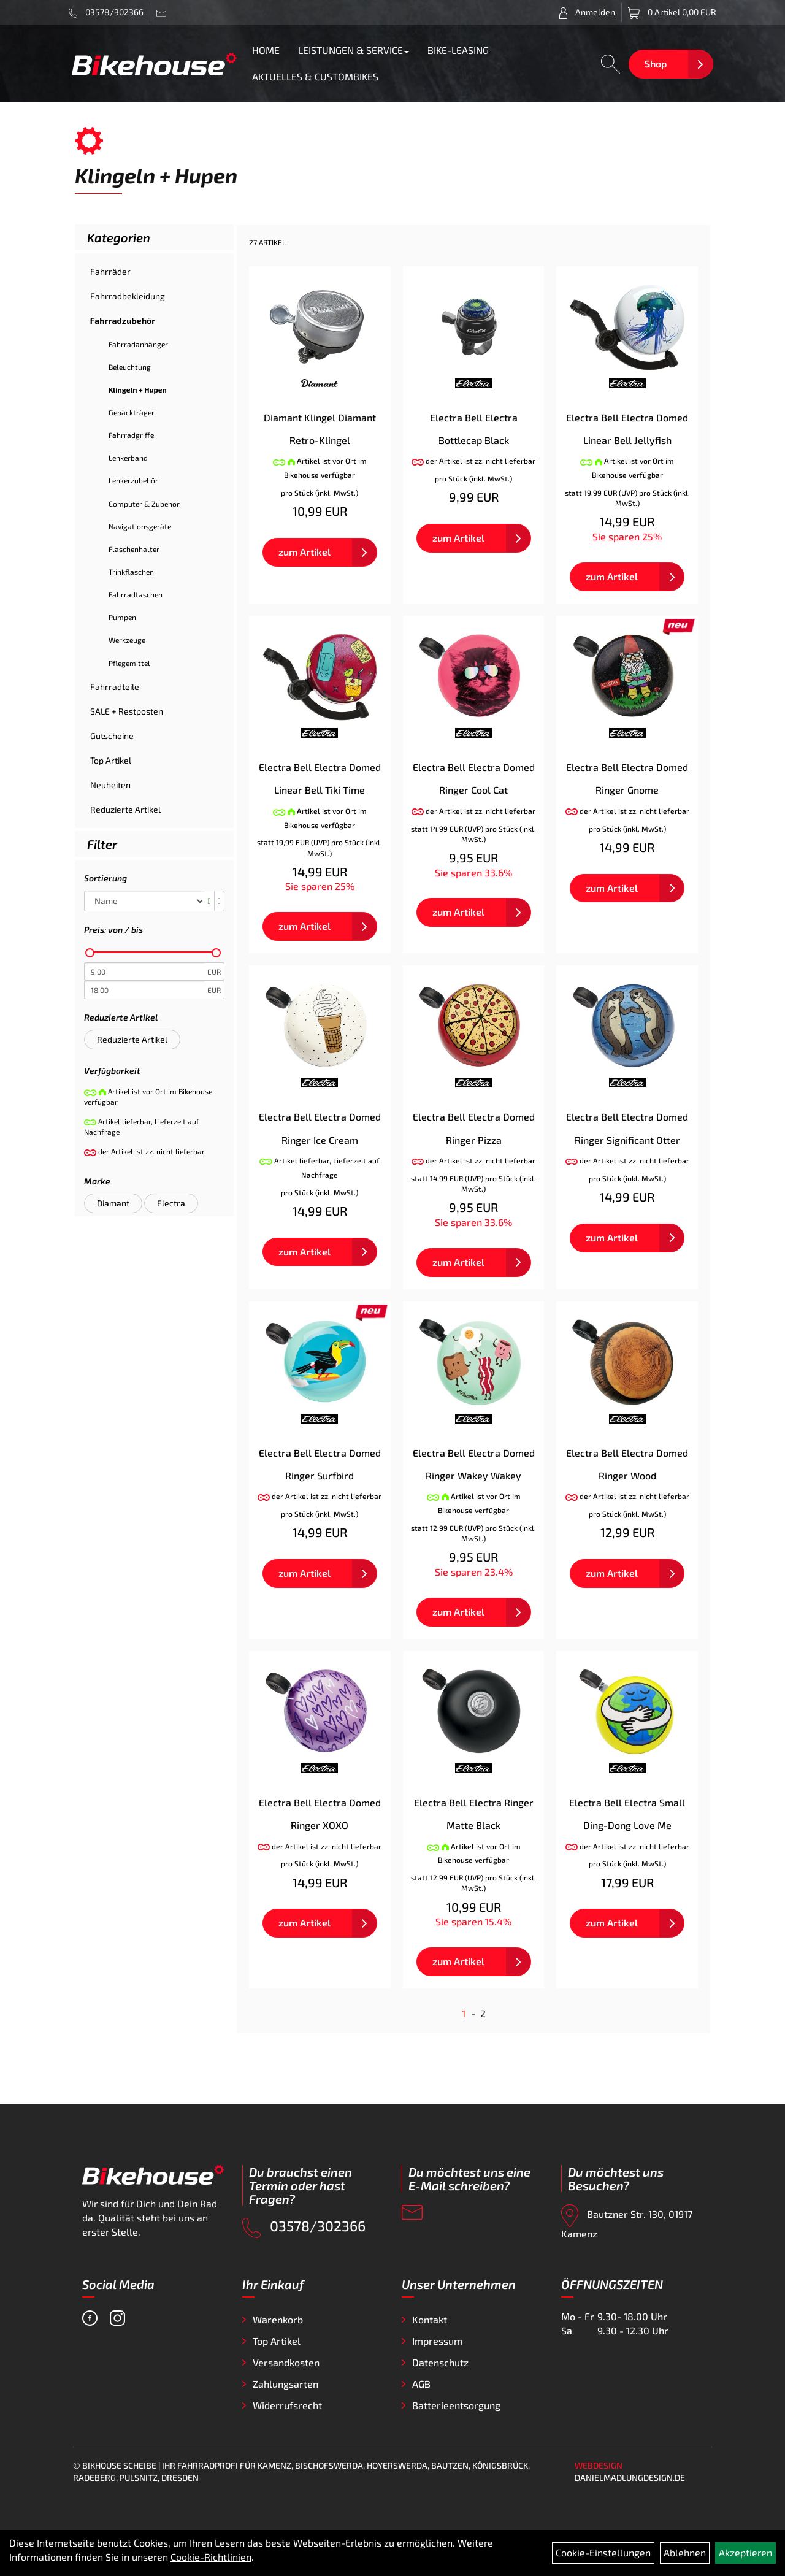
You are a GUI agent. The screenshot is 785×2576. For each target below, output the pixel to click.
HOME (266, 50)
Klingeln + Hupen (138, 389)
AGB (421, 2384)
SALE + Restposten (126, 711)
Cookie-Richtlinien (210, 2557)
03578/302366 (106, 12)
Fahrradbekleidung (127, 296)
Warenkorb (278, 2319)
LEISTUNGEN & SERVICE (353, 50)
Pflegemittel (129, 663)
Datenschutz (440, 2362)
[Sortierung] (144, 901)
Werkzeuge (127, 639)
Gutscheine (112, 735)
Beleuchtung (130, 366)
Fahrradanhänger (138, 344)
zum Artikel (304, 552)
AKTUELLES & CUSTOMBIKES (315, 76)
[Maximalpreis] (144, 990)
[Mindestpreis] (144, 971)
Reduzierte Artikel (125, 809)
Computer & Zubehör (144, 503)
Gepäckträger (132, 412)
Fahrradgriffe (131, 435)
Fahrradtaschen (136, 594)
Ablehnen (685, 2552)
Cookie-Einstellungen (603, 2552)
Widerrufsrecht (287, 2405)
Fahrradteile (114, 686)
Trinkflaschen (131, 571)
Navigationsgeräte (140, 526)
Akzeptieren (745, 2552)
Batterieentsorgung (456, 2405)
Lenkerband (128, 457)
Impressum (437, 2341)
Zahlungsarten (285, 2384)
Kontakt (429, 2319)
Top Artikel (110, 760)
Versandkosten (286, 2362)
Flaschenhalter (134, 549)
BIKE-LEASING (458, 50)
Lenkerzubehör (133, 480)
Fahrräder (110, 271)
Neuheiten (110, 785)
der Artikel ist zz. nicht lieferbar (474, 460)
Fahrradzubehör (123, 320)
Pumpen (122, 617)
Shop (656, 63)
